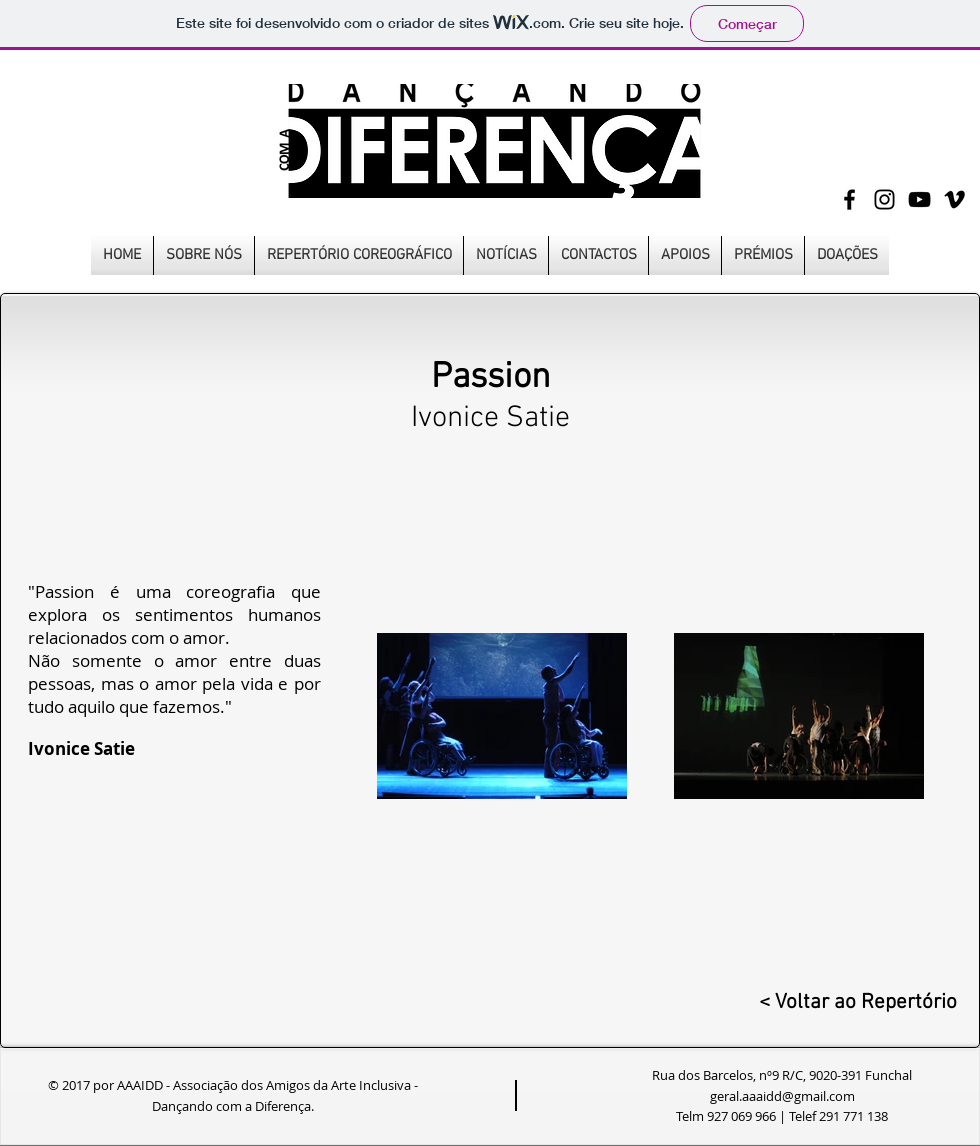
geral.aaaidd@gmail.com (782, 1096)
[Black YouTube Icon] (919, 199)
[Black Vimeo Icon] (954, 199)
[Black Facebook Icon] (849, 199)
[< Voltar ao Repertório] (854, 1002)
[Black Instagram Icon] (884, 199)
